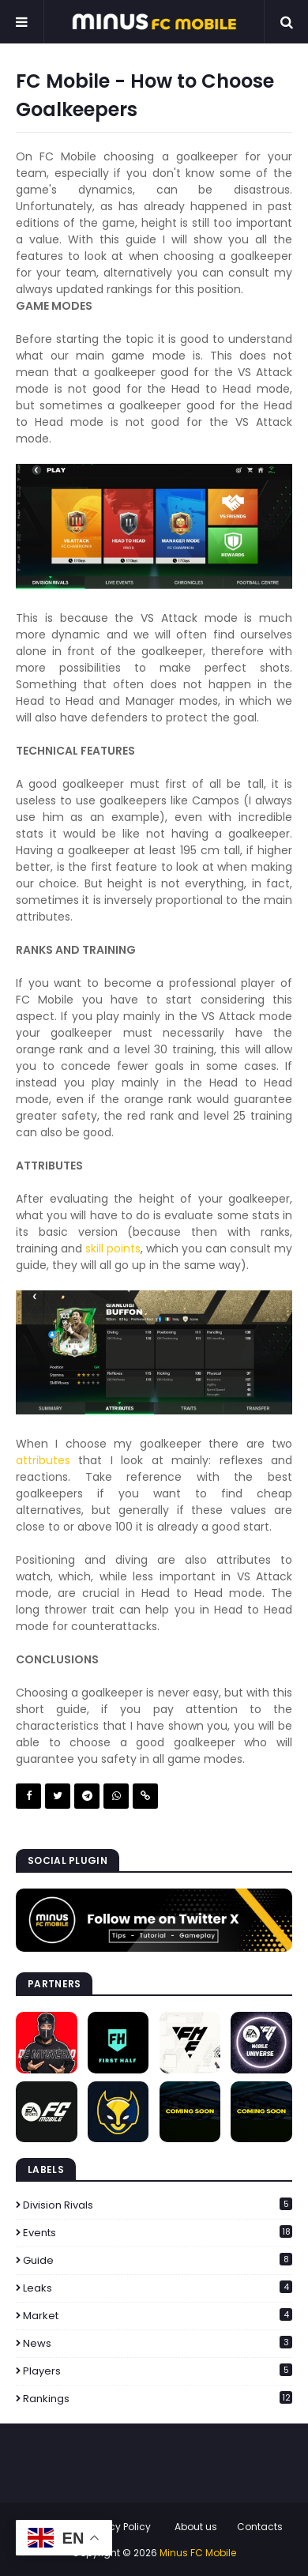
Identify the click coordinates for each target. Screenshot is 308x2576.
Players (157, 2370)
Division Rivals (157, 2205)
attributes (43, 1460)
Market (157, 2315)
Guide (157, 2260)
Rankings (157, 2398)
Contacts (260, 2526)
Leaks (157, 2287)
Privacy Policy (118, 2526)
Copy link (145, 1796)
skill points (113, 1248)
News (157, 2343)
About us (196, 2526)
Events (157, 2232)
